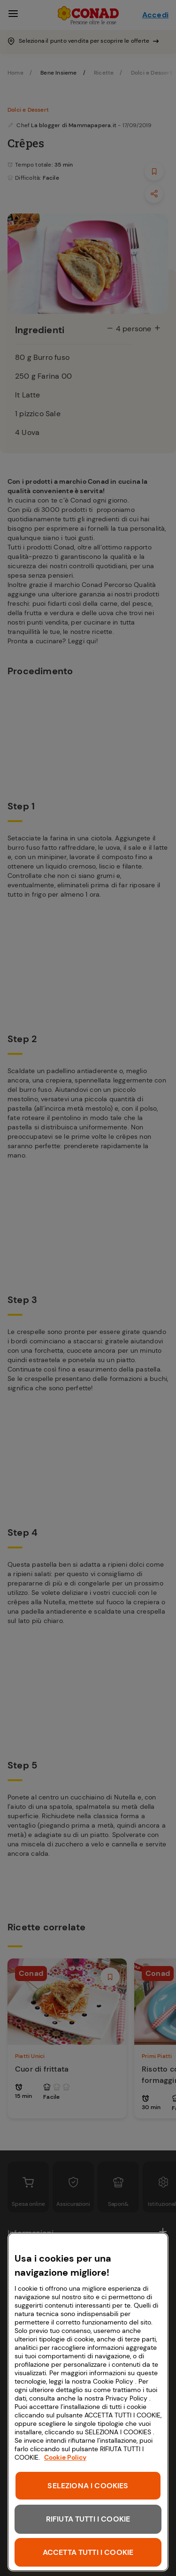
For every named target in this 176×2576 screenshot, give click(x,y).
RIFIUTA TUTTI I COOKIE (88, 2519)
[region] (88, 2402)
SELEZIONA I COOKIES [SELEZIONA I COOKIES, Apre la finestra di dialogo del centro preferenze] (87, 2486)
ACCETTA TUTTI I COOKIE (88, 2552)
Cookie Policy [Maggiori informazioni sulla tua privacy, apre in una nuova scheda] (65, 2457)
